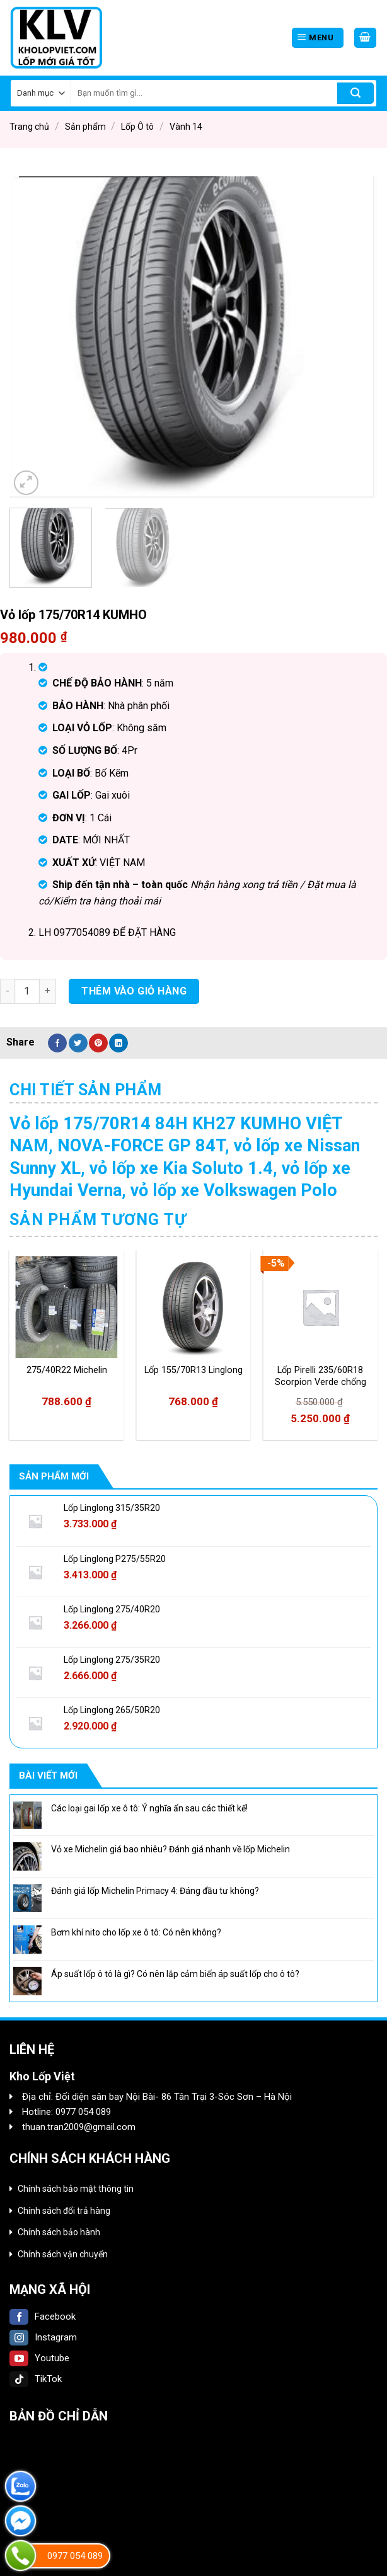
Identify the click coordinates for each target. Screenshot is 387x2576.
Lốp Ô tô (137, 127)
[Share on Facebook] (57, 1043)
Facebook (42, 2316)
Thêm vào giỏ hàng (134, 991)
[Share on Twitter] (78, 1043)
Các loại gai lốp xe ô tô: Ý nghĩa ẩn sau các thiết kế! (149, 1808)
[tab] (85, 1090)
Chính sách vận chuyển (63, 2254)
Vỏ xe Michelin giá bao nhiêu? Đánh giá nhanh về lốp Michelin (170, 1849)
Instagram (43, 2337)
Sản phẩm (85, 127)
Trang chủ (29, 127)
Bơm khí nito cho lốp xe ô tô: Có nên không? (136, 1932)
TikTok (35, 2379)
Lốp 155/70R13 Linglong (193, 1370)
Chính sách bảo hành (59, 2232)
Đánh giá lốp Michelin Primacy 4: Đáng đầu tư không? (155, 1891)
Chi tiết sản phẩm (85, 1090)
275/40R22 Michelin (66, 1370)
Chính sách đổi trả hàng (64, 2211)
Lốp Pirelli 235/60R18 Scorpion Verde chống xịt (320, 1376)
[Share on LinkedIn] (118, 1043)
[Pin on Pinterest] (98, 1043)
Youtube (39, 2358)
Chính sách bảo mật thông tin (76, 2189)
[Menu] (318, 38)
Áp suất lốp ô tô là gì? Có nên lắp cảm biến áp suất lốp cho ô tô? (175, 1974)
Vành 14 (186, 127)
